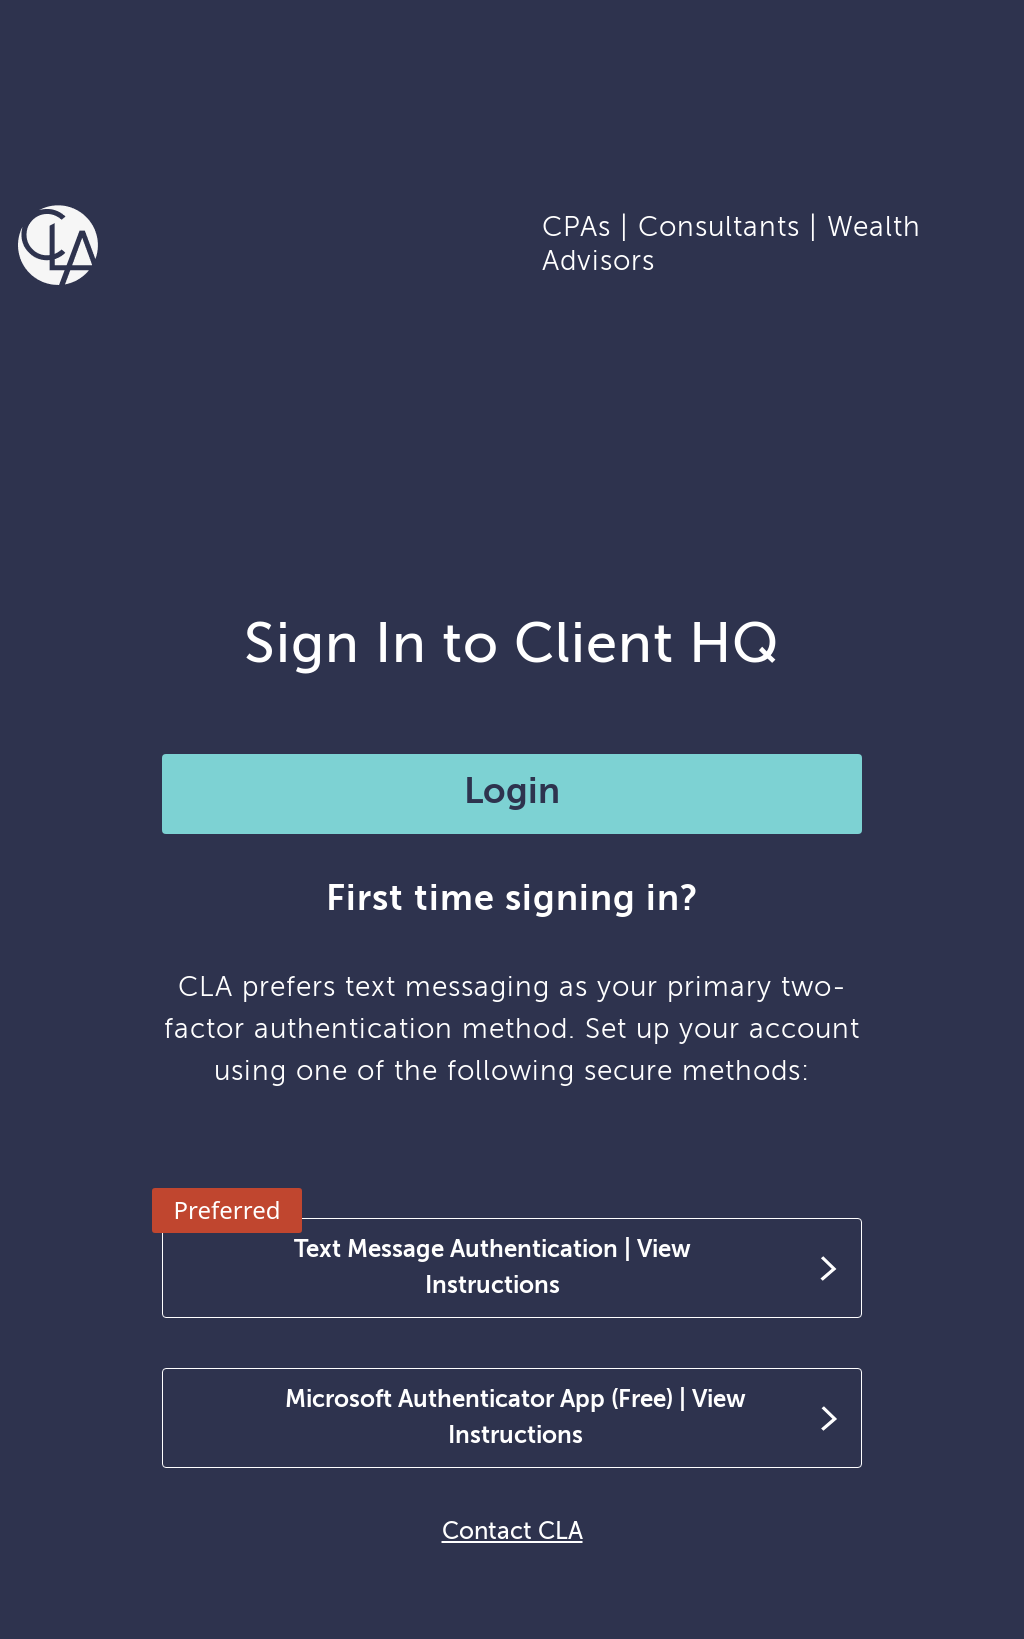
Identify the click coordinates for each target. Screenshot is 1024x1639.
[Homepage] (58, 243)
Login (512, 793)
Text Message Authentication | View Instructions (492, 1268)
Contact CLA (512, 1532)
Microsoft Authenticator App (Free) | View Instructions (515, 1418)
